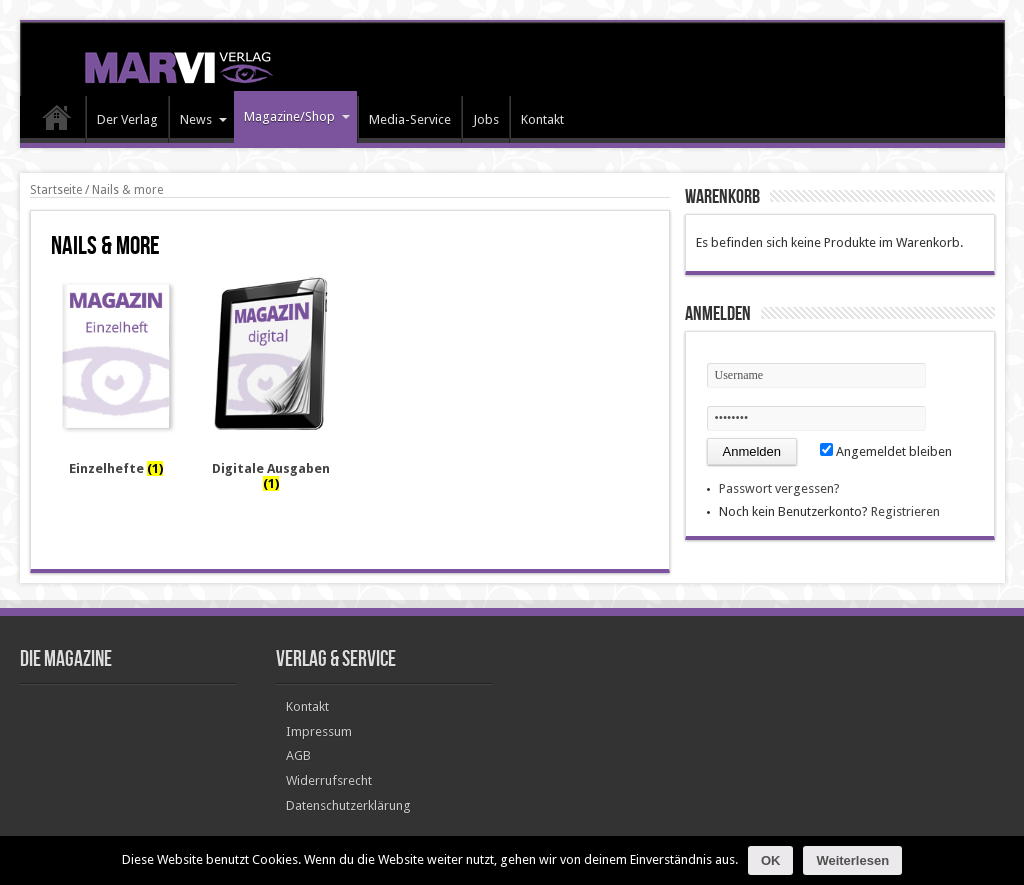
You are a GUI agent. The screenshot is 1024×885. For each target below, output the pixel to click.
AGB (298, 755)
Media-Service (410, 119)
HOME (57, 122)
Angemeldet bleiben (886, 451)
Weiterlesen (852, 860)
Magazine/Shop (297, 116)
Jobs (486, 119)
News (203, 119)
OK (771, 860)
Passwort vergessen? (779, 488)
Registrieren (905, 511)
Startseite (56, 190)
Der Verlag (127, 119)
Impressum (319, 731)
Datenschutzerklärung (348, 805)
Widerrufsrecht (329, 780)
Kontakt (542, 119)
